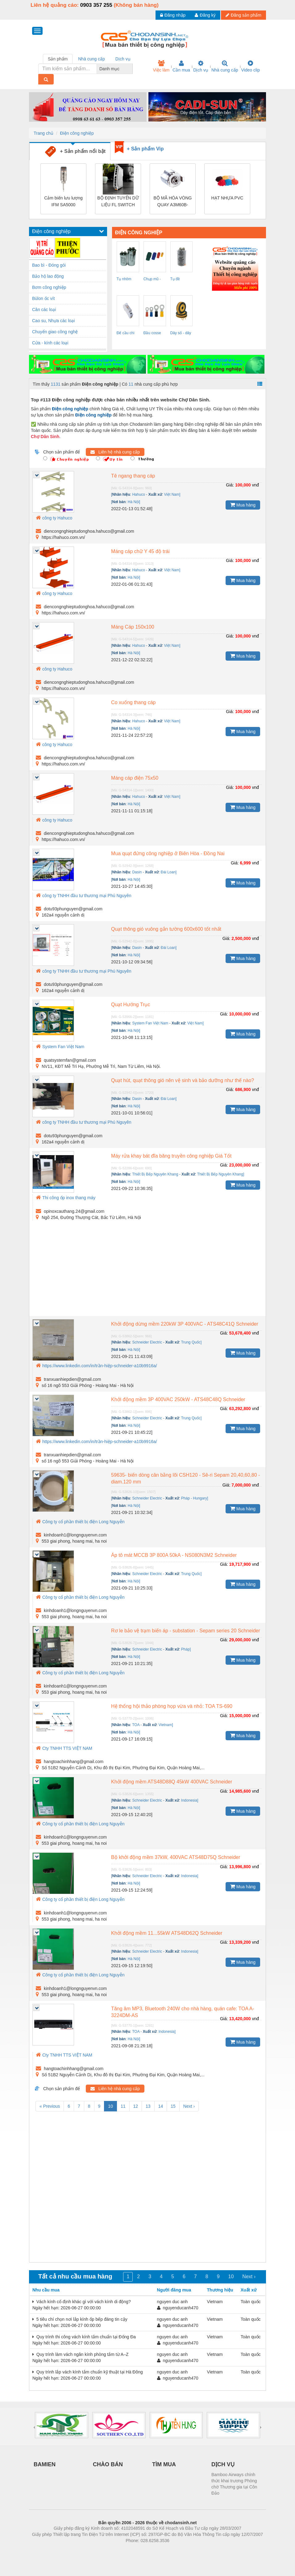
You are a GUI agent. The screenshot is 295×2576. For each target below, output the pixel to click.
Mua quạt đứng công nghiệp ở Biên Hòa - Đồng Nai (167, 853)
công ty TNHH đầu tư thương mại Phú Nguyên (83, 895)
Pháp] (186, 1649)
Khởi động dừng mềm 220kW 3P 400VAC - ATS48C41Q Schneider (184, 1324)
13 (148, 2106)
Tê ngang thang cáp (133, 475)
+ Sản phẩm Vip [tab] (145, 148)
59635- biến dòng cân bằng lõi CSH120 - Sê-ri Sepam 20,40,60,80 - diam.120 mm (185, 1478)
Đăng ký (205, 15)
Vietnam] (166, 1725)
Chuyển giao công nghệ (55, 331)
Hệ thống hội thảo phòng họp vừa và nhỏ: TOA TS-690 (171, 1706)
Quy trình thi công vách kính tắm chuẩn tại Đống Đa (84, 2336)
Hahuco (138, 494)
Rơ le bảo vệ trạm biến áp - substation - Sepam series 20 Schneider (185, 1630)
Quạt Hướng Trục (130, 1004)
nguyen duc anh (172, 2301)
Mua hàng (243, 504)
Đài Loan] (169, 872)
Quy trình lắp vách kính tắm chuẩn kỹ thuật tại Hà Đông (87, 2371)
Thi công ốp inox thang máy (65, 1197)
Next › (189, 2106)
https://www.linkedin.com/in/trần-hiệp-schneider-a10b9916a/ (96, 1365)
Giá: (230, 484)
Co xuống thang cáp (133, 702)
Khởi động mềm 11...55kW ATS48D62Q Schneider (166, 1933)
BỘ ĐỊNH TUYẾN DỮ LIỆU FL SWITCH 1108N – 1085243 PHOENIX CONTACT (118, 201)
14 (160, 2106)
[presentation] (34, 2427)
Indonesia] (189, 1800)
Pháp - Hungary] (194, 1498)
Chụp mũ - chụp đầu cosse (152, 280)
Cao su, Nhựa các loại (53, 320)
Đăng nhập (173, 15)
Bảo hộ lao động (48, 276)
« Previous (49, 2106)
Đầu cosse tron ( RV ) (152, 334)
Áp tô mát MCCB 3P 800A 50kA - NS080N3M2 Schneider (174, 1555)
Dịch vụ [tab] (123, 58)
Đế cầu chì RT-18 (126, 334)
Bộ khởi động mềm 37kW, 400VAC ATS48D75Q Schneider (175, 1857)
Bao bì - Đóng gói (49, 265)
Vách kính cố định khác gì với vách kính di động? (81, 2301)
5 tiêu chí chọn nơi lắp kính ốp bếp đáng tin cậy (79, 2319)
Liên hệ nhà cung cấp (115, 451)
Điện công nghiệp (76, 133)
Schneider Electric (147, 1342)
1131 (55, 384)
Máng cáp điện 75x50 (134, 778)
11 (131, 384)
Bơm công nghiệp (49, 287)
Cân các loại (44, 309)
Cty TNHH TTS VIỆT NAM (64, 1748)
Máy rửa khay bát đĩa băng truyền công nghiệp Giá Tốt (171, 1156)
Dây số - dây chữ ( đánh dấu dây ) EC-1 (180, 334)
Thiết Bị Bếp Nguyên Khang (155, 1174)
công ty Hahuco (54, 517)
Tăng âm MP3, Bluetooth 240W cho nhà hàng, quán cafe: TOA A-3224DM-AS (182, 2012)
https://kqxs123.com (177, 2549)
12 (135, 2106)
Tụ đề (175, 279)
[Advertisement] (147, 1270)
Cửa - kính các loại (50, 342)
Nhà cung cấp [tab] (91, 58)
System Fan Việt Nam (150, 1023)
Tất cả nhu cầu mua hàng (75, 2276)
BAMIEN (45, 2464)
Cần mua (181, 66)
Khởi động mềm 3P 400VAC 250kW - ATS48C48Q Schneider (178, 1399)
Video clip (250, 66)
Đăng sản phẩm (243, 15)
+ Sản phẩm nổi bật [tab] (75, 151)
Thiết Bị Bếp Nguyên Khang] (220, 1174)
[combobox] (131, 68)
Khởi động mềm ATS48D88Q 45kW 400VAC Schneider (171, 1781)
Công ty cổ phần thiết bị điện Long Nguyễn (80, 1521)
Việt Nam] (172, 494)
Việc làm (161, 66)
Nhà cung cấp (224, 66)
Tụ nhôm (124, 279)
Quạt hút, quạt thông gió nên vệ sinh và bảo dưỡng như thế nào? (182, 1080)
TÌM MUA (164, 2464)
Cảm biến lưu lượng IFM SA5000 (63, 201)
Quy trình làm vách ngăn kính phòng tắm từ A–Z (80, 2354)
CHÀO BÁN (108, 2464)
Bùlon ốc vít (43, 298)
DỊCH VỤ (223, 2464)
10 (110, 2106)
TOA (135, 1725)
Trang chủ (43, 133)
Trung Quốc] (191, 1342)
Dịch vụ (200, 66)
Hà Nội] (134, 502)
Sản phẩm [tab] (58, 58)
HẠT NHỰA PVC (227, 197)
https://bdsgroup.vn (139, 2549)
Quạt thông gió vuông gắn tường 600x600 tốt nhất (166, 929)
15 (173, 2106)
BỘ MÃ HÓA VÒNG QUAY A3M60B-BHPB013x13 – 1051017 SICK (173, 201)
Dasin (137, 872)
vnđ (255, 484)
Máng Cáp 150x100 (132, 627)
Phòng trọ (108, 2549)
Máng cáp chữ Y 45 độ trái (140, 551)
